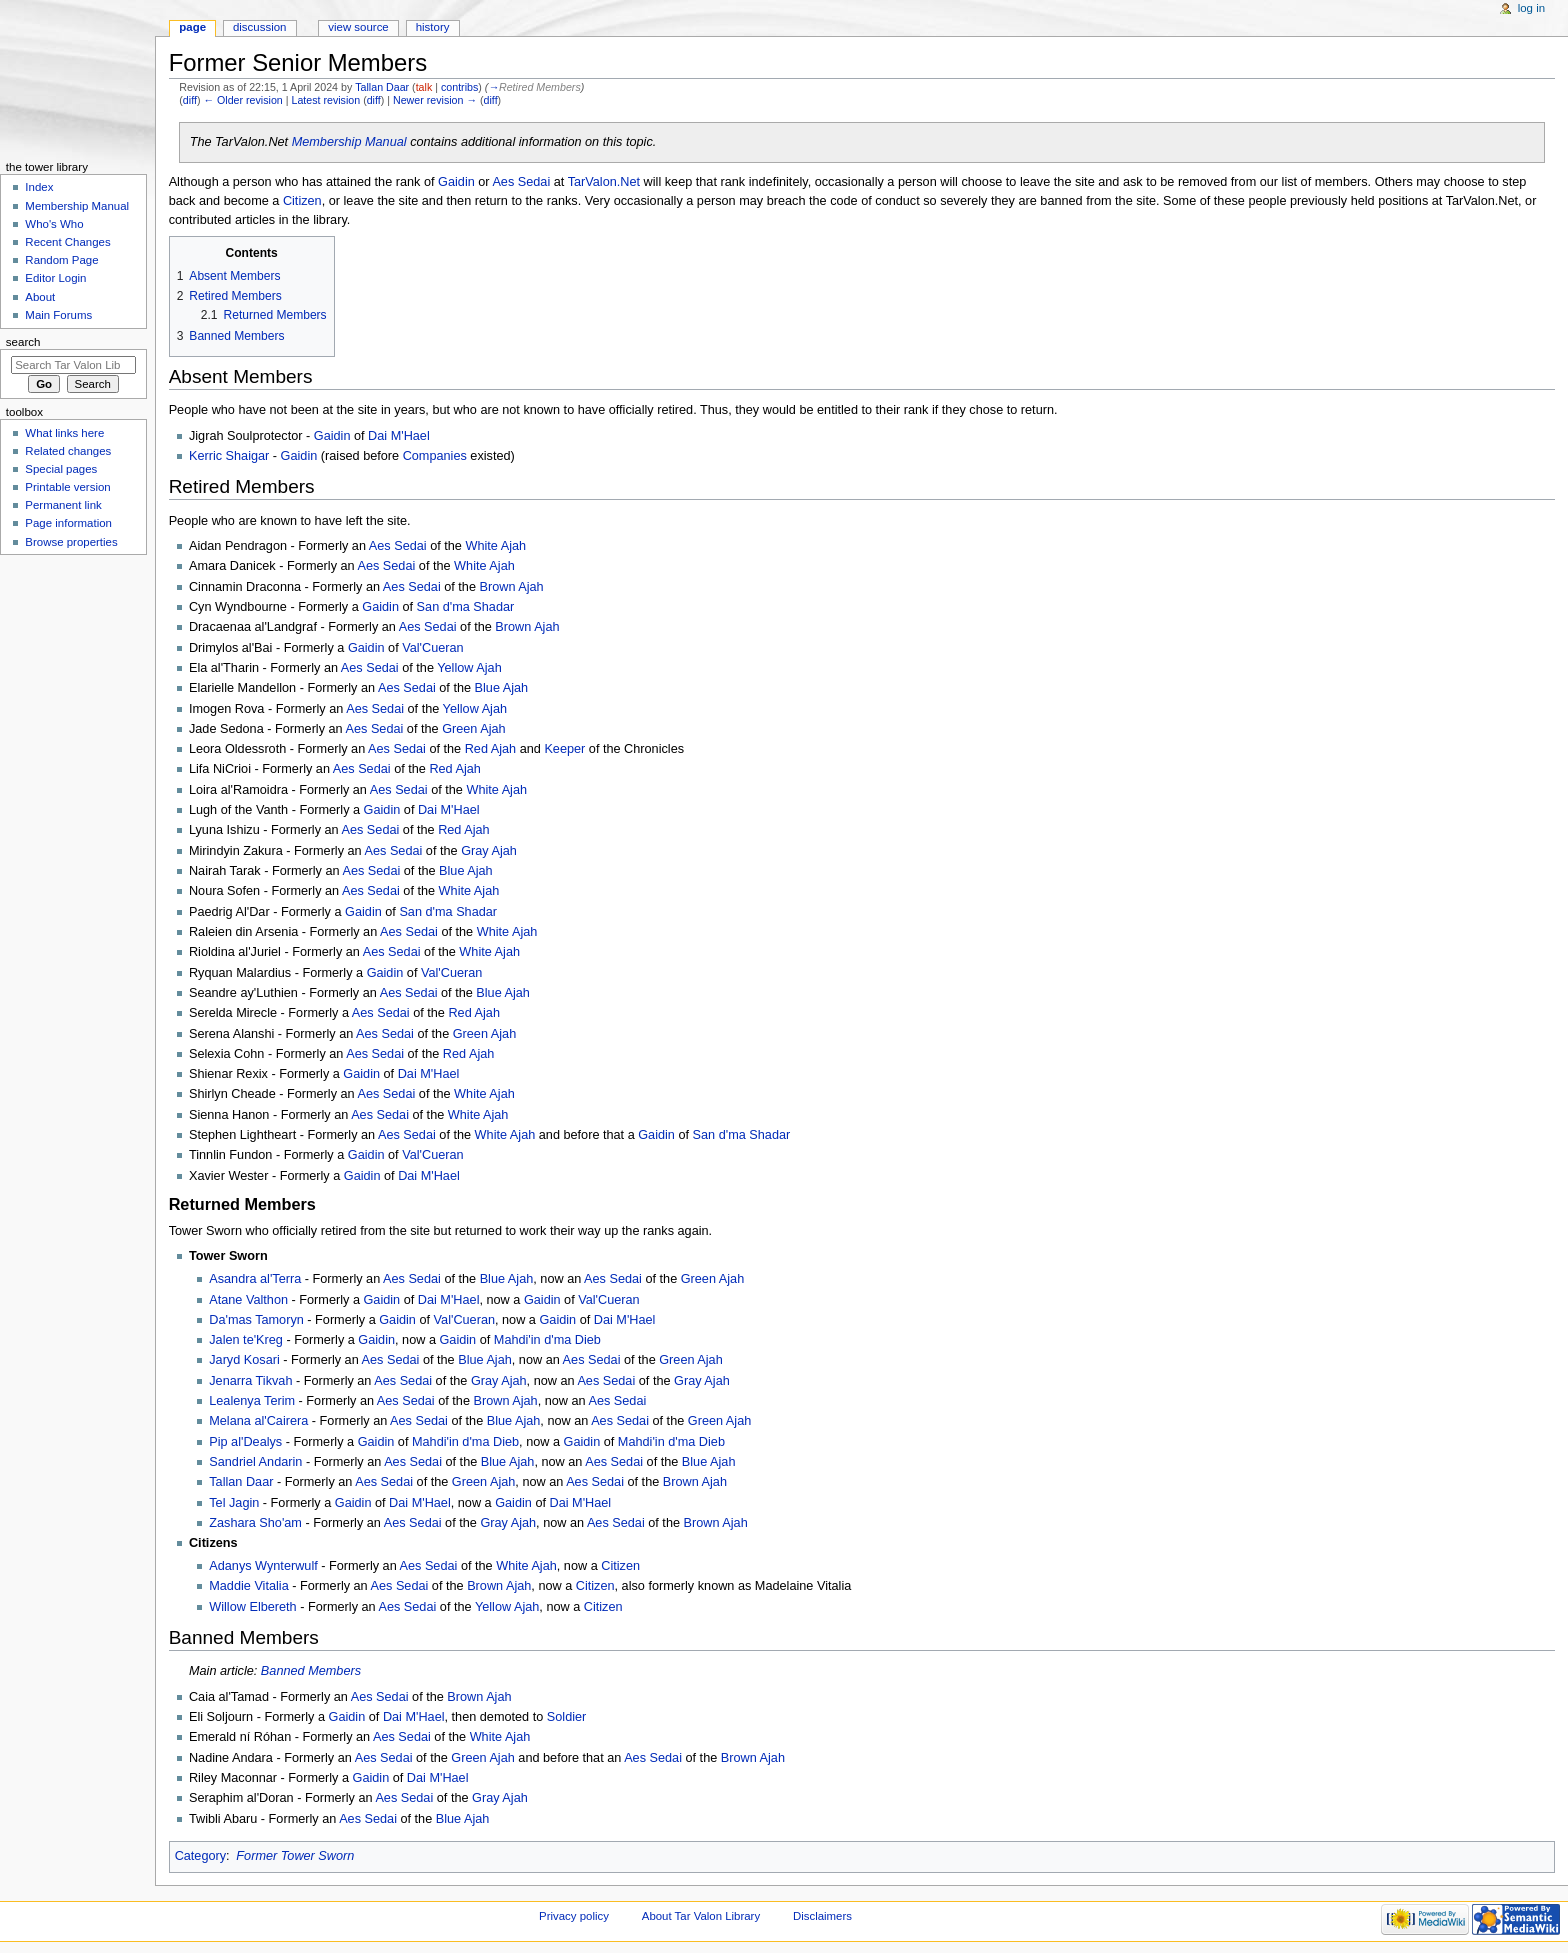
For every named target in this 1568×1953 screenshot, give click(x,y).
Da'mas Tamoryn (256, 1320)
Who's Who (54, 224)
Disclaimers (822, 1916)
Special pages (61, 469)
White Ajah (495, 546)
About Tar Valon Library (701, 1916)
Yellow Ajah (469, 668)
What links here (64, 433)
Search (23, 342)
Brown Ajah (512, 587)
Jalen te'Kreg (246, 1340)
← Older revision (242, 100)
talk (424, 87)
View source (358, 27)
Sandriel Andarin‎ (255, 1462)
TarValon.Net (604, 182)
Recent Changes (67, 242)
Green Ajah (473, 729)
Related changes (68, 451)
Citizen (302, 201)
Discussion (259, 27)
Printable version (67, 487)
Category (200, 1856)
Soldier (567, 1717)
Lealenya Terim (252, 1401)
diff (190, 100)
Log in (1531, 8)
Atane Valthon (248, 1300)
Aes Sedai (521, 182)
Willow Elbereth (252, 1607)
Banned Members (311, 1671)
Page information (68, 523)
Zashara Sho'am (255, 1523)
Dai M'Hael (399, 436)
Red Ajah (491, 749)
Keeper (564, 749)
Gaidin (456, 182)
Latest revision (325, 100)
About (40, 297)
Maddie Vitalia (248, 1586)
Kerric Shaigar (229, 456)
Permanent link (63, 505)
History (433, 27)
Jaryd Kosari (244, 1360)
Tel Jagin (234, 1503)
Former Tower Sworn (295, 1856)
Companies (435, 456)
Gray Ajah (489, 851)
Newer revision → (435, 100)
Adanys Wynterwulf (263, 1566)
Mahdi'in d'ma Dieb (547, 1340)
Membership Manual (349, 142)
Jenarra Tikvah (250, 1381)
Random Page (61, 260)
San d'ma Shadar (466, 607)
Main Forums (58, 315)
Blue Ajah (502, 688)
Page (192, 27)
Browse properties (71, 542)
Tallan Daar (241, 1482)
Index (39, 187)
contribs (459, 87)
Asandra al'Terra (255, 1279)
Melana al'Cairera (258, 1421)
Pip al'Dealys (245, 1442)
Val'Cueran (432, 648)
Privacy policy (574, 1916)
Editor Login (55, 278)
